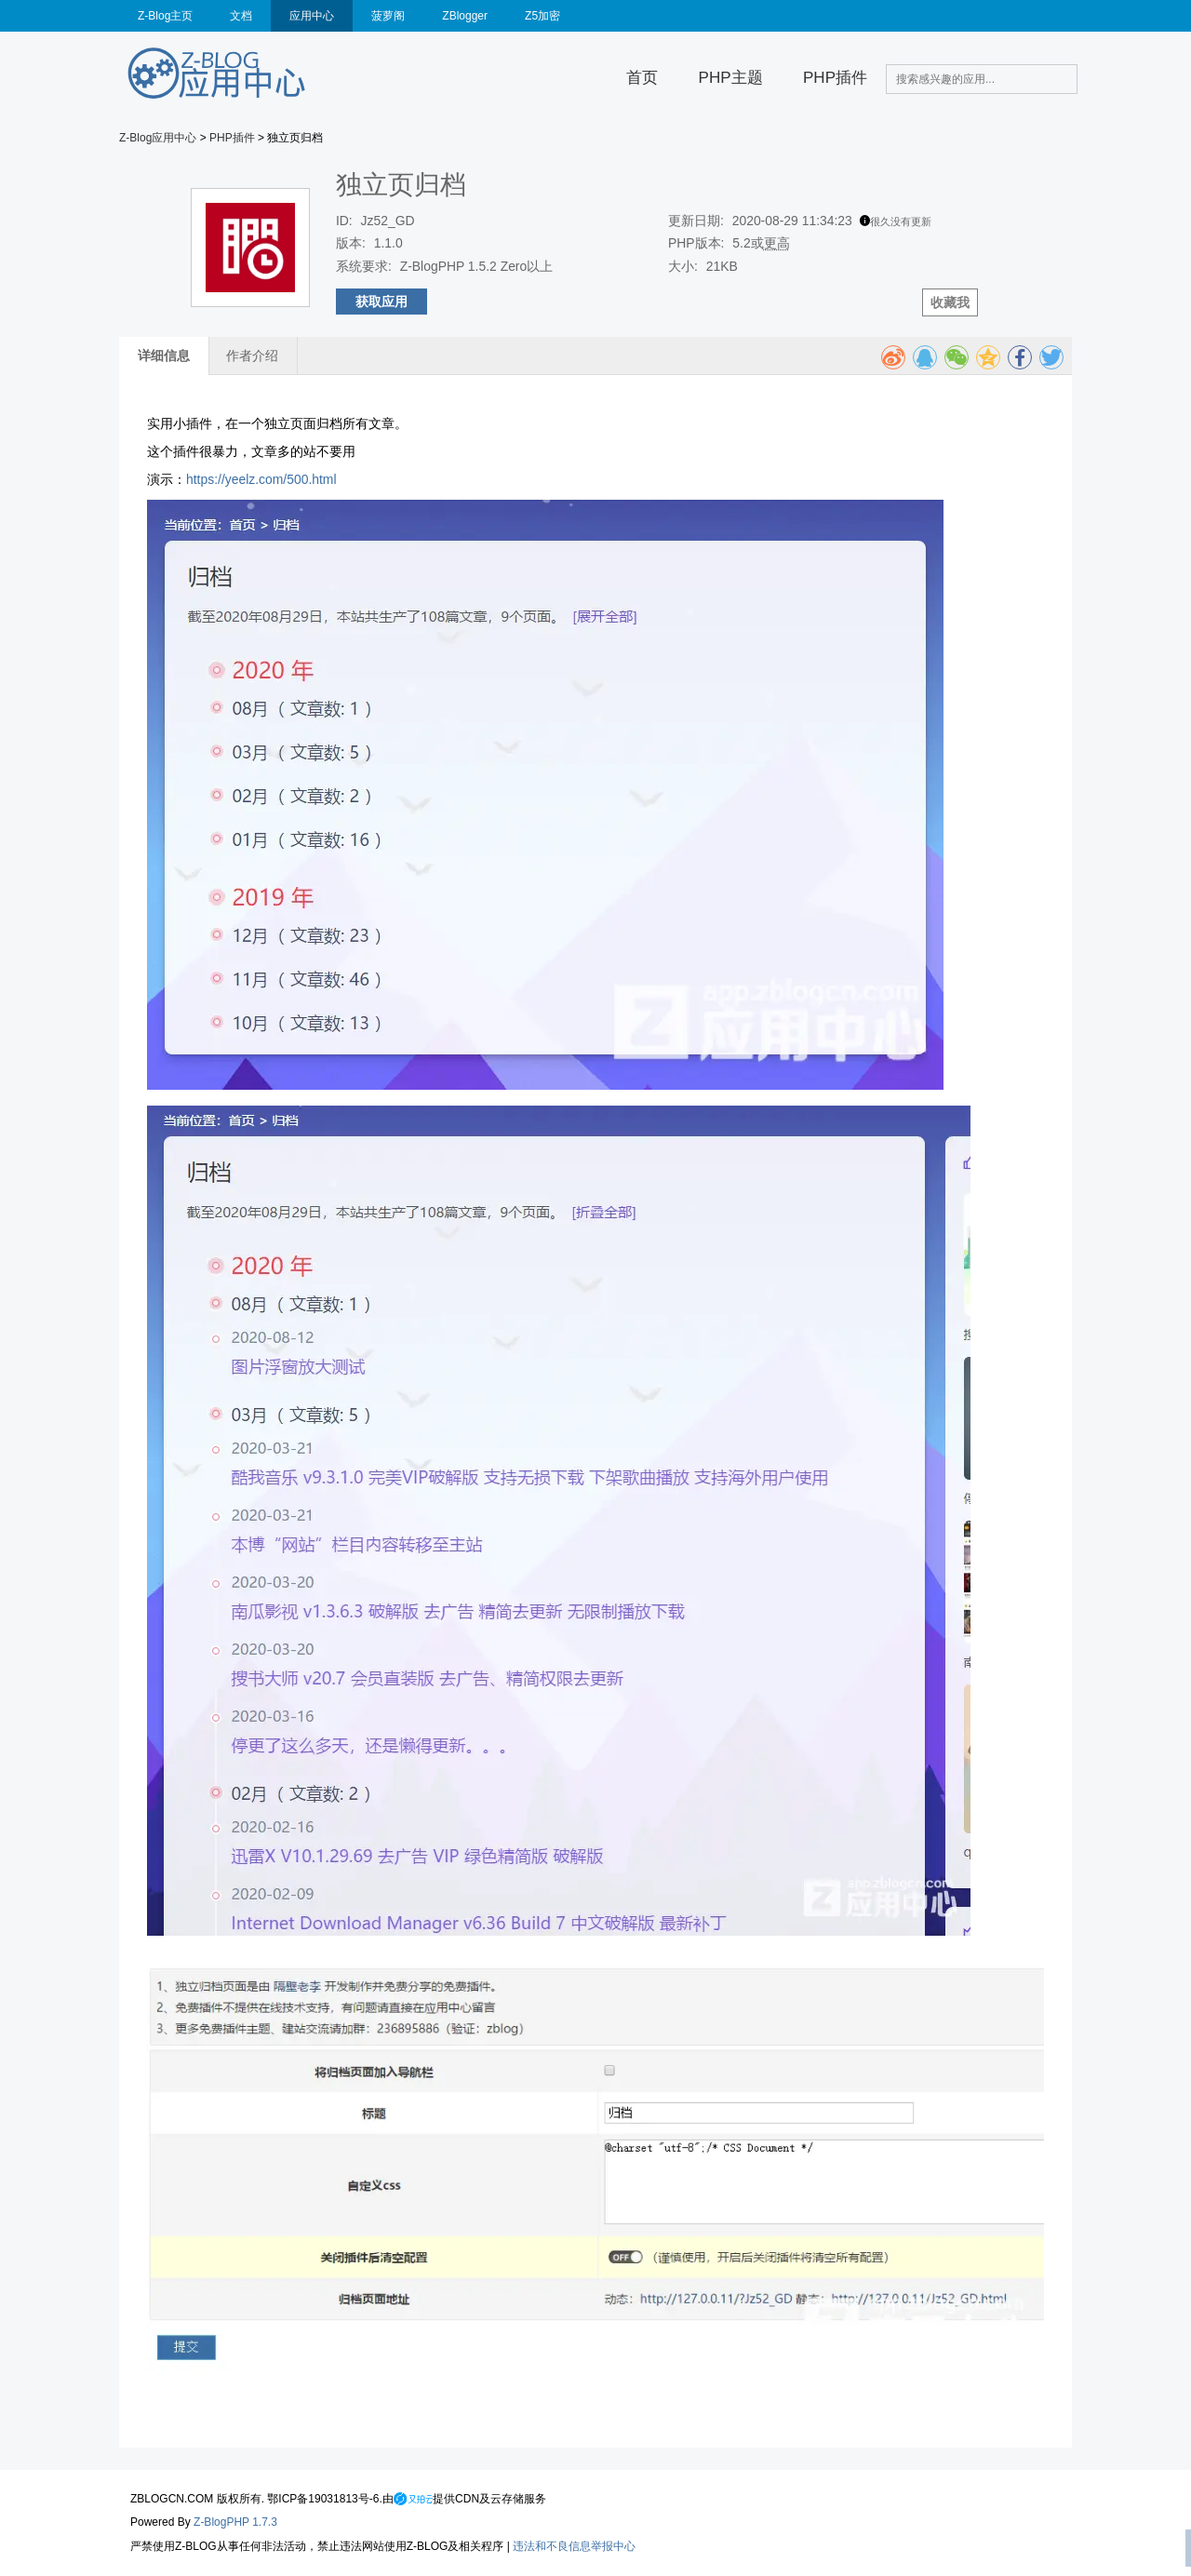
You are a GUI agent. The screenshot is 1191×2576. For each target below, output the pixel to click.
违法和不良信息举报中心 (574, 2546)
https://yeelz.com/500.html (261, 479)
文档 (241, 15)
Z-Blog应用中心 (157, 137)
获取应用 (381, 301)
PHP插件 (835, 78)
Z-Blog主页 (165, 15)
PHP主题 (731, 78)
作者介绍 (252, 355)
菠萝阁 (388, 15)
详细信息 (164, 355)
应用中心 (311, 15)
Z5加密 (542, 15)
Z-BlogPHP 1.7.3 (235, 2522)
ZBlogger (465, 15)
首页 (642, 78)
